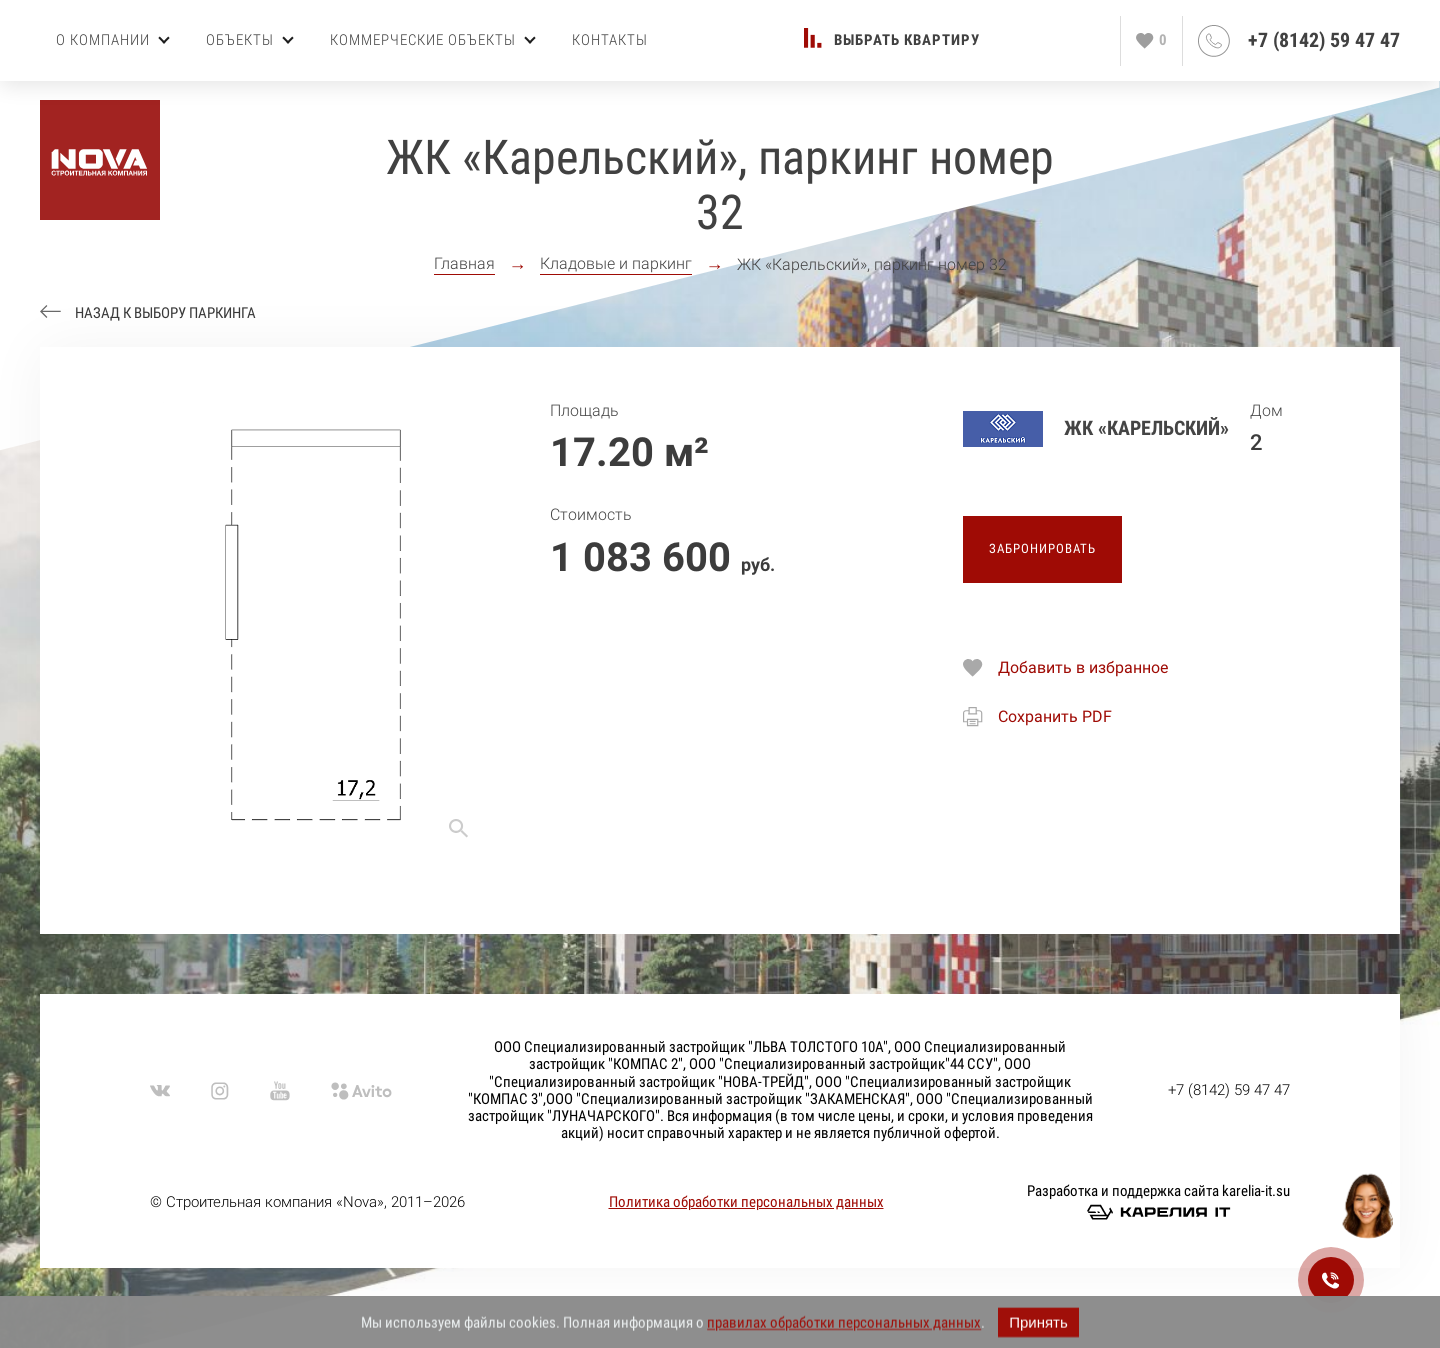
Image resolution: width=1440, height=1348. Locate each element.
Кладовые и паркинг (616, 264)
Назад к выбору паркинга (165, 313)
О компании (113, 40)
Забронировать (1042, 548)
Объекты (250, 40)
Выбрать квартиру (907, 40)
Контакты (610, 40)
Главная (464, 264)
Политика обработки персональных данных (746, 1202)
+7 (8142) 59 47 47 (1324, 40)
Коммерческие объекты (433, 40)
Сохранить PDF (1055, 716)
